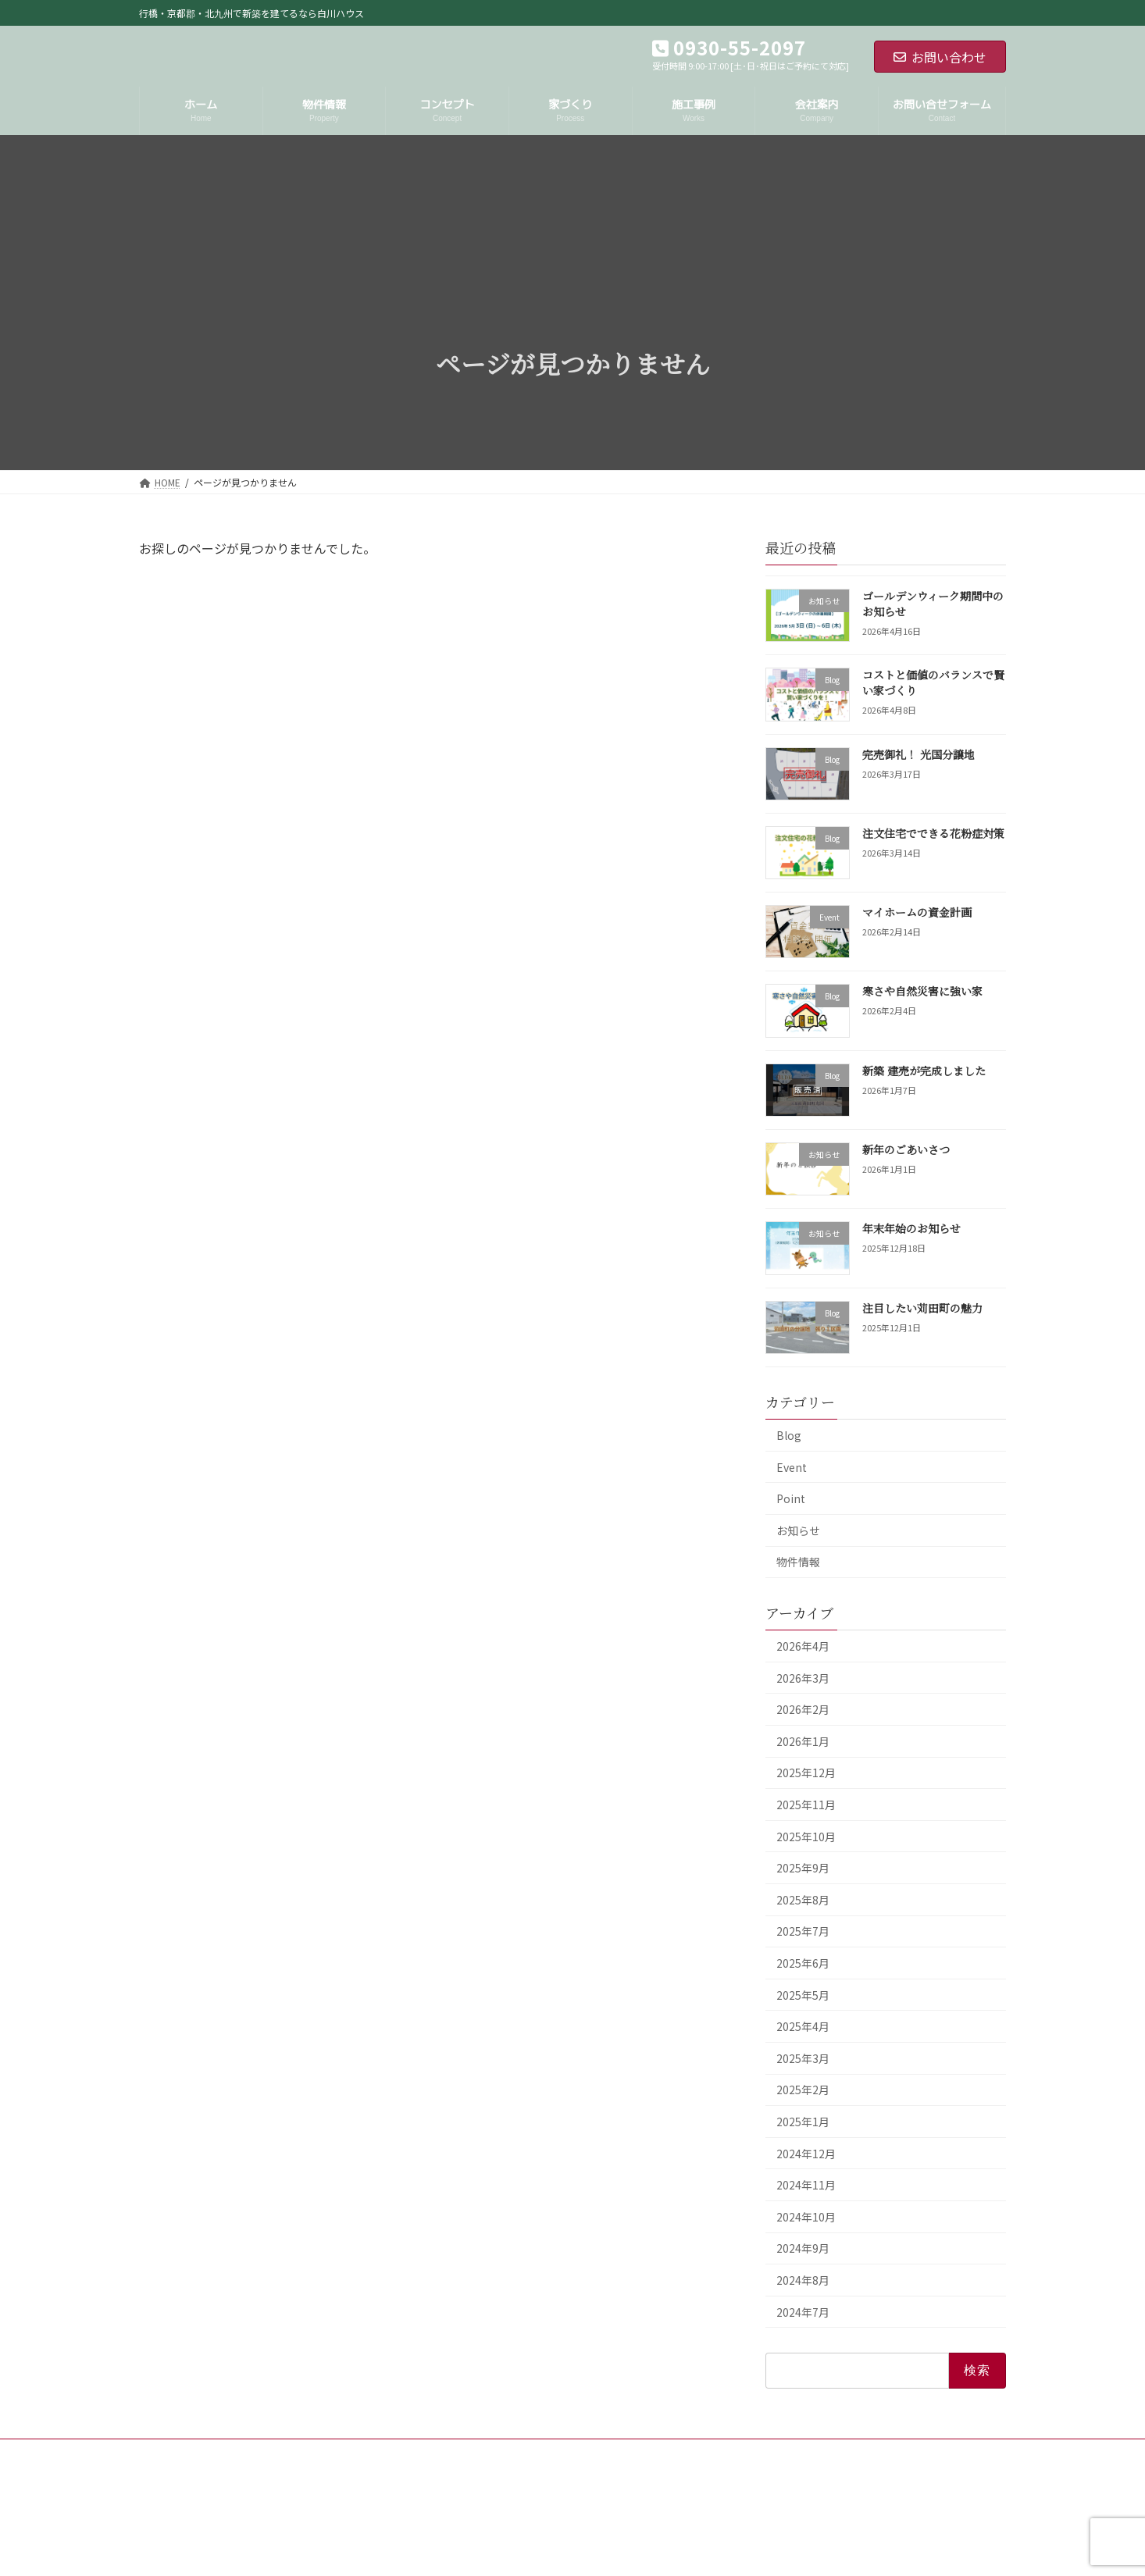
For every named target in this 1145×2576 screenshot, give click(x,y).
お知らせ (798, 1530)
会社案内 (229, 2453)
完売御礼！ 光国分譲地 (918, 753)
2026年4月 (802, 1646)
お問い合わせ (940, 57)
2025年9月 (802, 1868)
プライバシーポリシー (326, 2453)
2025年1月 (802, 2121)
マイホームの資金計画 (917, 912)
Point (790, 1498)
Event (791, 1466)
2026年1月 (802, 1741)
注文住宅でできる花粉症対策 (933, 833)
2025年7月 (802, 1931)
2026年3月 (802, 1677)
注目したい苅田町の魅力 (922, 1307)
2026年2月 (802, 1709)
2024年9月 (802, 2248)
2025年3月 (802, 2058)
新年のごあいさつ (906, 1149)
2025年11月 (806, 1804)
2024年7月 (802, 2311)
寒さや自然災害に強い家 (922, 991)
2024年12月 (806, 2153)
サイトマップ (433, 2453)
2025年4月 (802, 2026)
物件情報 (798, 1561)
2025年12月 (806, 1772)
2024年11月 (806, 2185)
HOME (167, 2453)
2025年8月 (802, 1900)
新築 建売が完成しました (924, 1070)
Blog (788, 1435)
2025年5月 (802, 1994)
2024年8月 (802, 2280)
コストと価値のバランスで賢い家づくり (933, 682)
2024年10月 (806, 2217)
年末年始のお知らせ (911, 1228)
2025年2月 (802, 2089)
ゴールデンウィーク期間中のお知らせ (933, 603)
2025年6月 (802, 1963)
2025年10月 (806, 1836)
